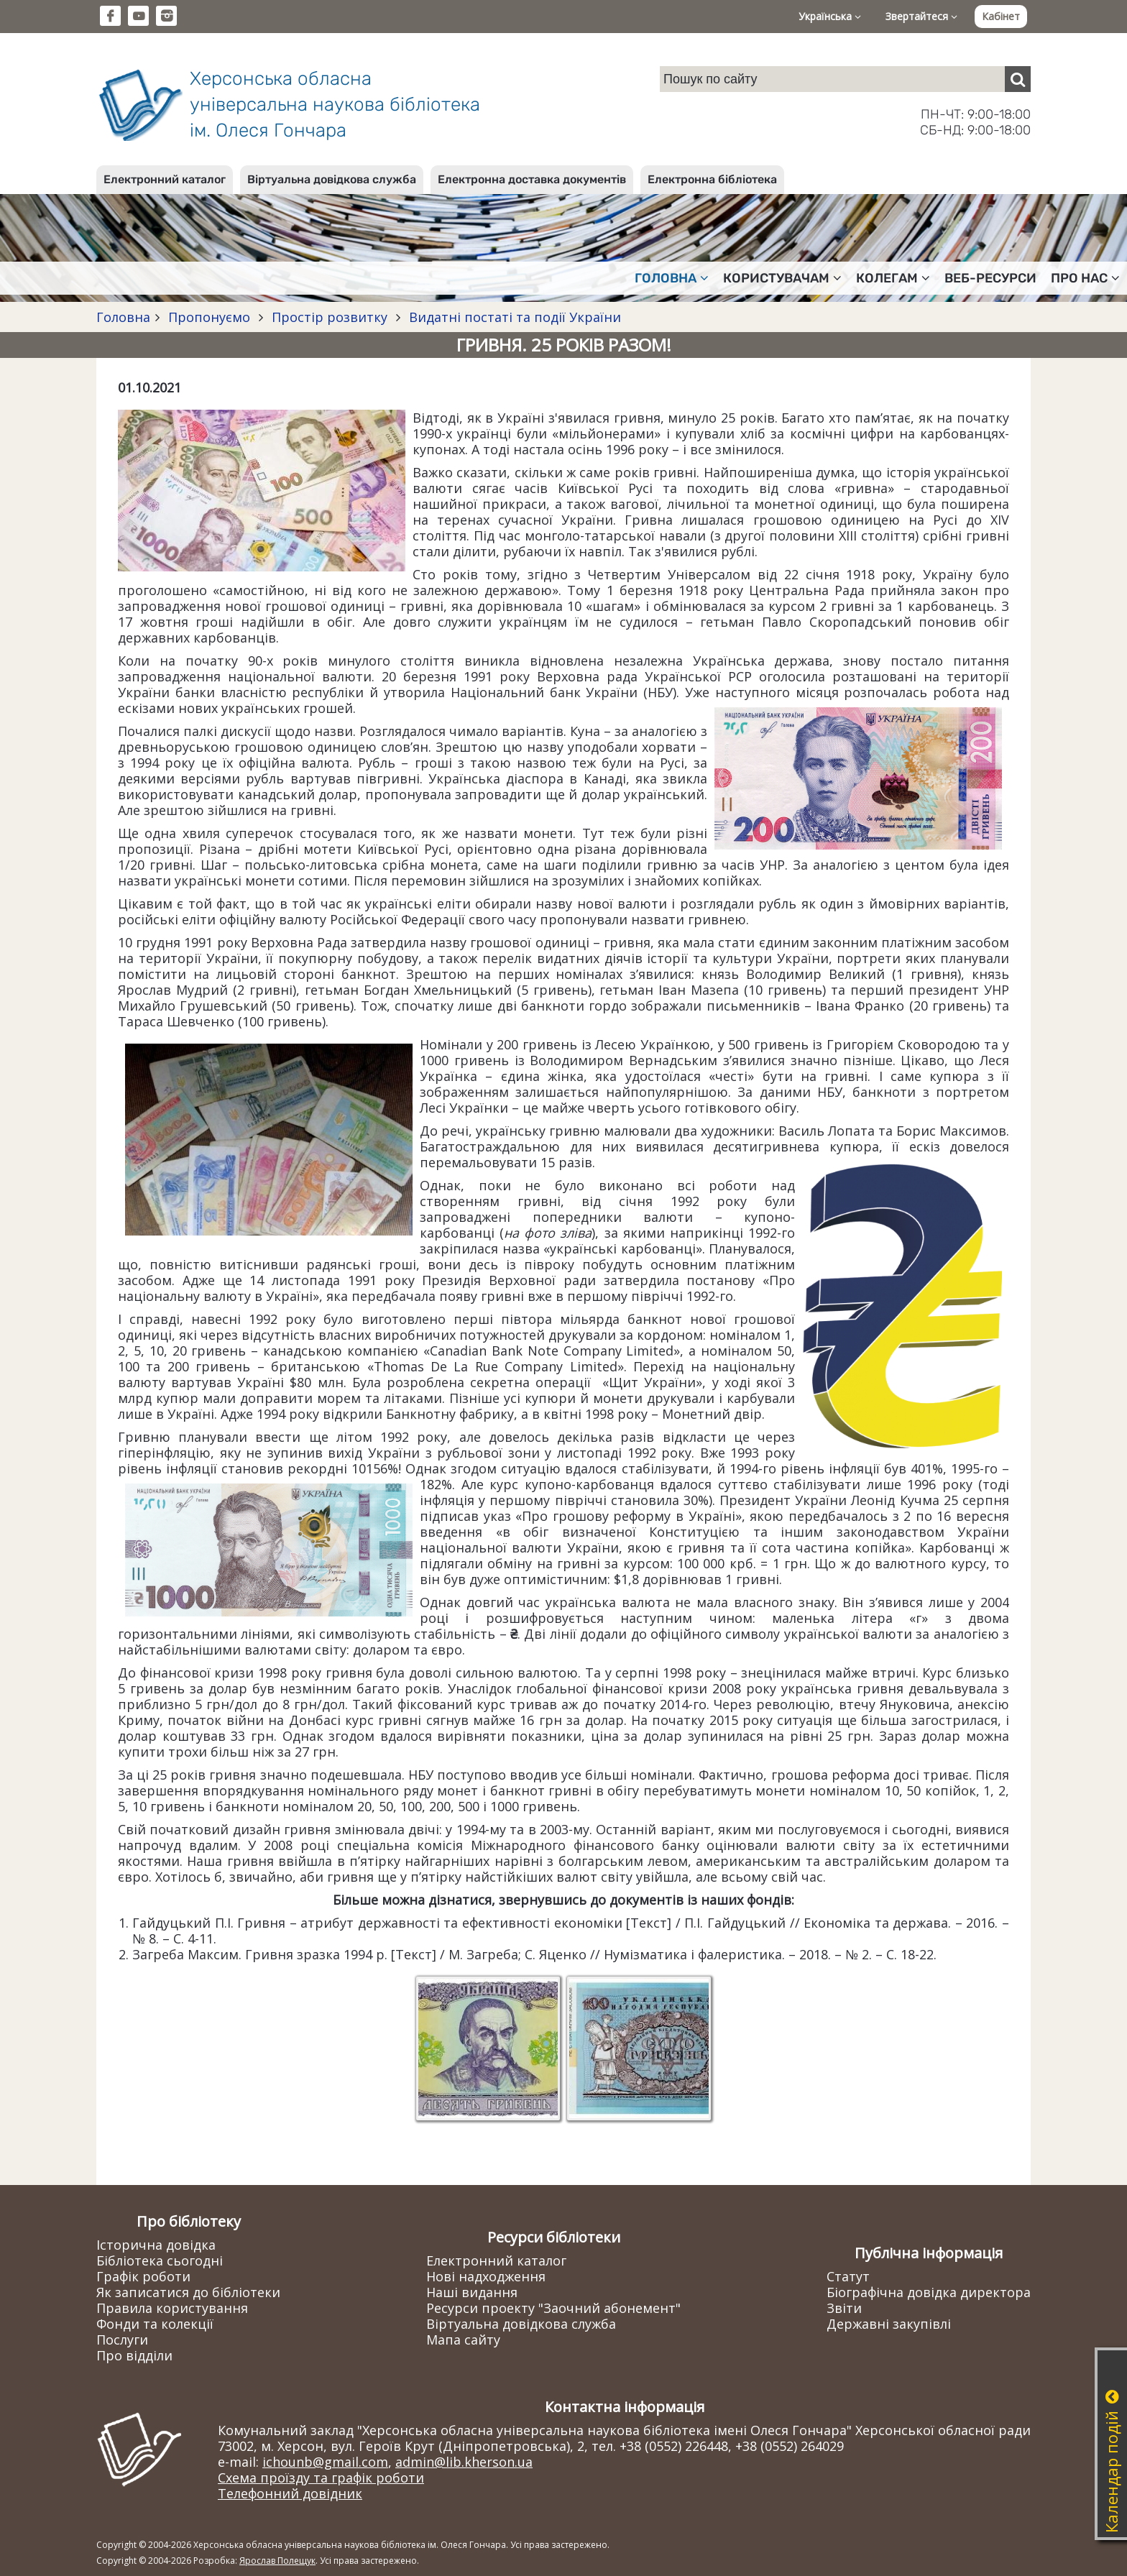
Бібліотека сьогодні (159, 2260)
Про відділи (134, 2355)
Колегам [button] (893, 278)
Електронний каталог (165, 179)
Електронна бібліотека (712, 179)
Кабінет (1001, 16)
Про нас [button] (1085, 278)
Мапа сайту (463, 2339)
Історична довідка (156, 2244)
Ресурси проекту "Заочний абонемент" (553, 2308)
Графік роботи (143, 2276)
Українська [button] (830, 16)
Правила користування (172, 2308)
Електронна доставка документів (532, 179)
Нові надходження (486, 2276)
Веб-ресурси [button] (990, 278)
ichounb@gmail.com (325, 2461)
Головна (123, 317)
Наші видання (472, 2292)
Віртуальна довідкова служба (331, 179)
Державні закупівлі (889, 2323)
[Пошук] (1018, 79)
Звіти (844, 2308)
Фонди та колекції (154, 2323)
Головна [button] (672, 278)
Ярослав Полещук (277, 2560)
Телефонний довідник (290, 2493)
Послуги (122, 2339)
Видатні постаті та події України (513, 317)
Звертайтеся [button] (921, 16)
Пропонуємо (209, 317)
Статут (848, 2276)
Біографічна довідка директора (929, 2292)
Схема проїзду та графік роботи (321, 2477)
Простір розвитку (329, 317)
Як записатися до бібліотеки (188, 2292)
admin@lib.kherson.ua (464, 2461)
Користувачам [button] (782, 278)
